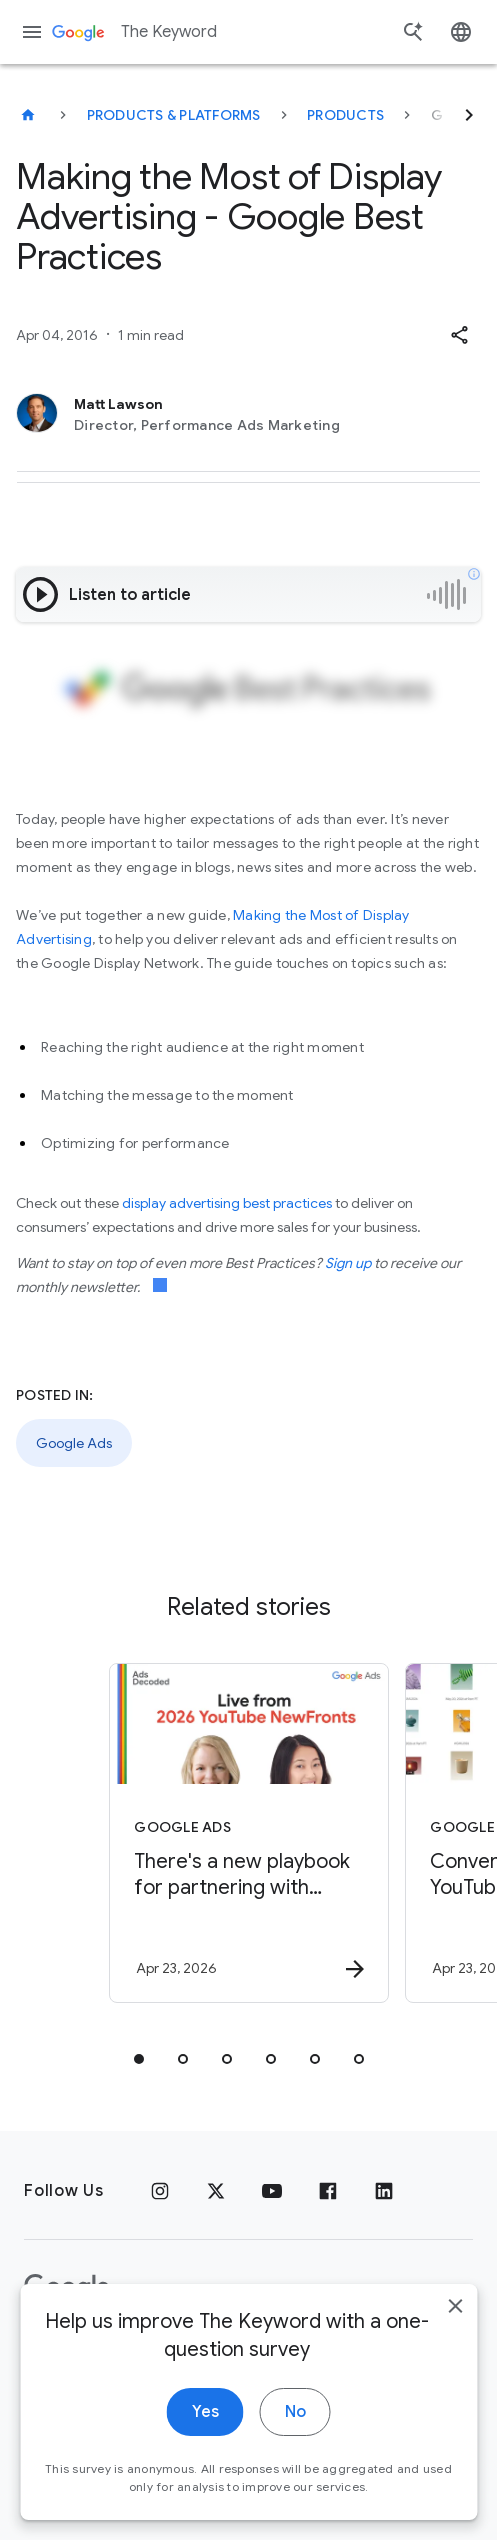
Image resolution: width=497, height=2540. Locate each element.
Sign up (348, 1263)
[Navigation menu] (32, 32)
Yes (205, 2439)
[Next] (469, 115)
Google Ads (74, 1443)
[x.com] (216, 2191)
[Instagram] (160, 2191)
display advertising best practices (227, 1203)
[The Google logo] (67, 2288)
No (295, 2439)
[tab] (139, 2059)
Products (345, 115)
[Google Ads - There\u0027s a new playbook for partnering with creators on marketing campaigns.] (249, 1833)
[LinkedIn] (384, 2191)
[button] (459, 335)
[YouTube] (272, 2191)
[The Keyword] (28, 115)
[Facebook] (328, 2191)
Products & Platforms (174, 115)
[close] (455, 2333)
